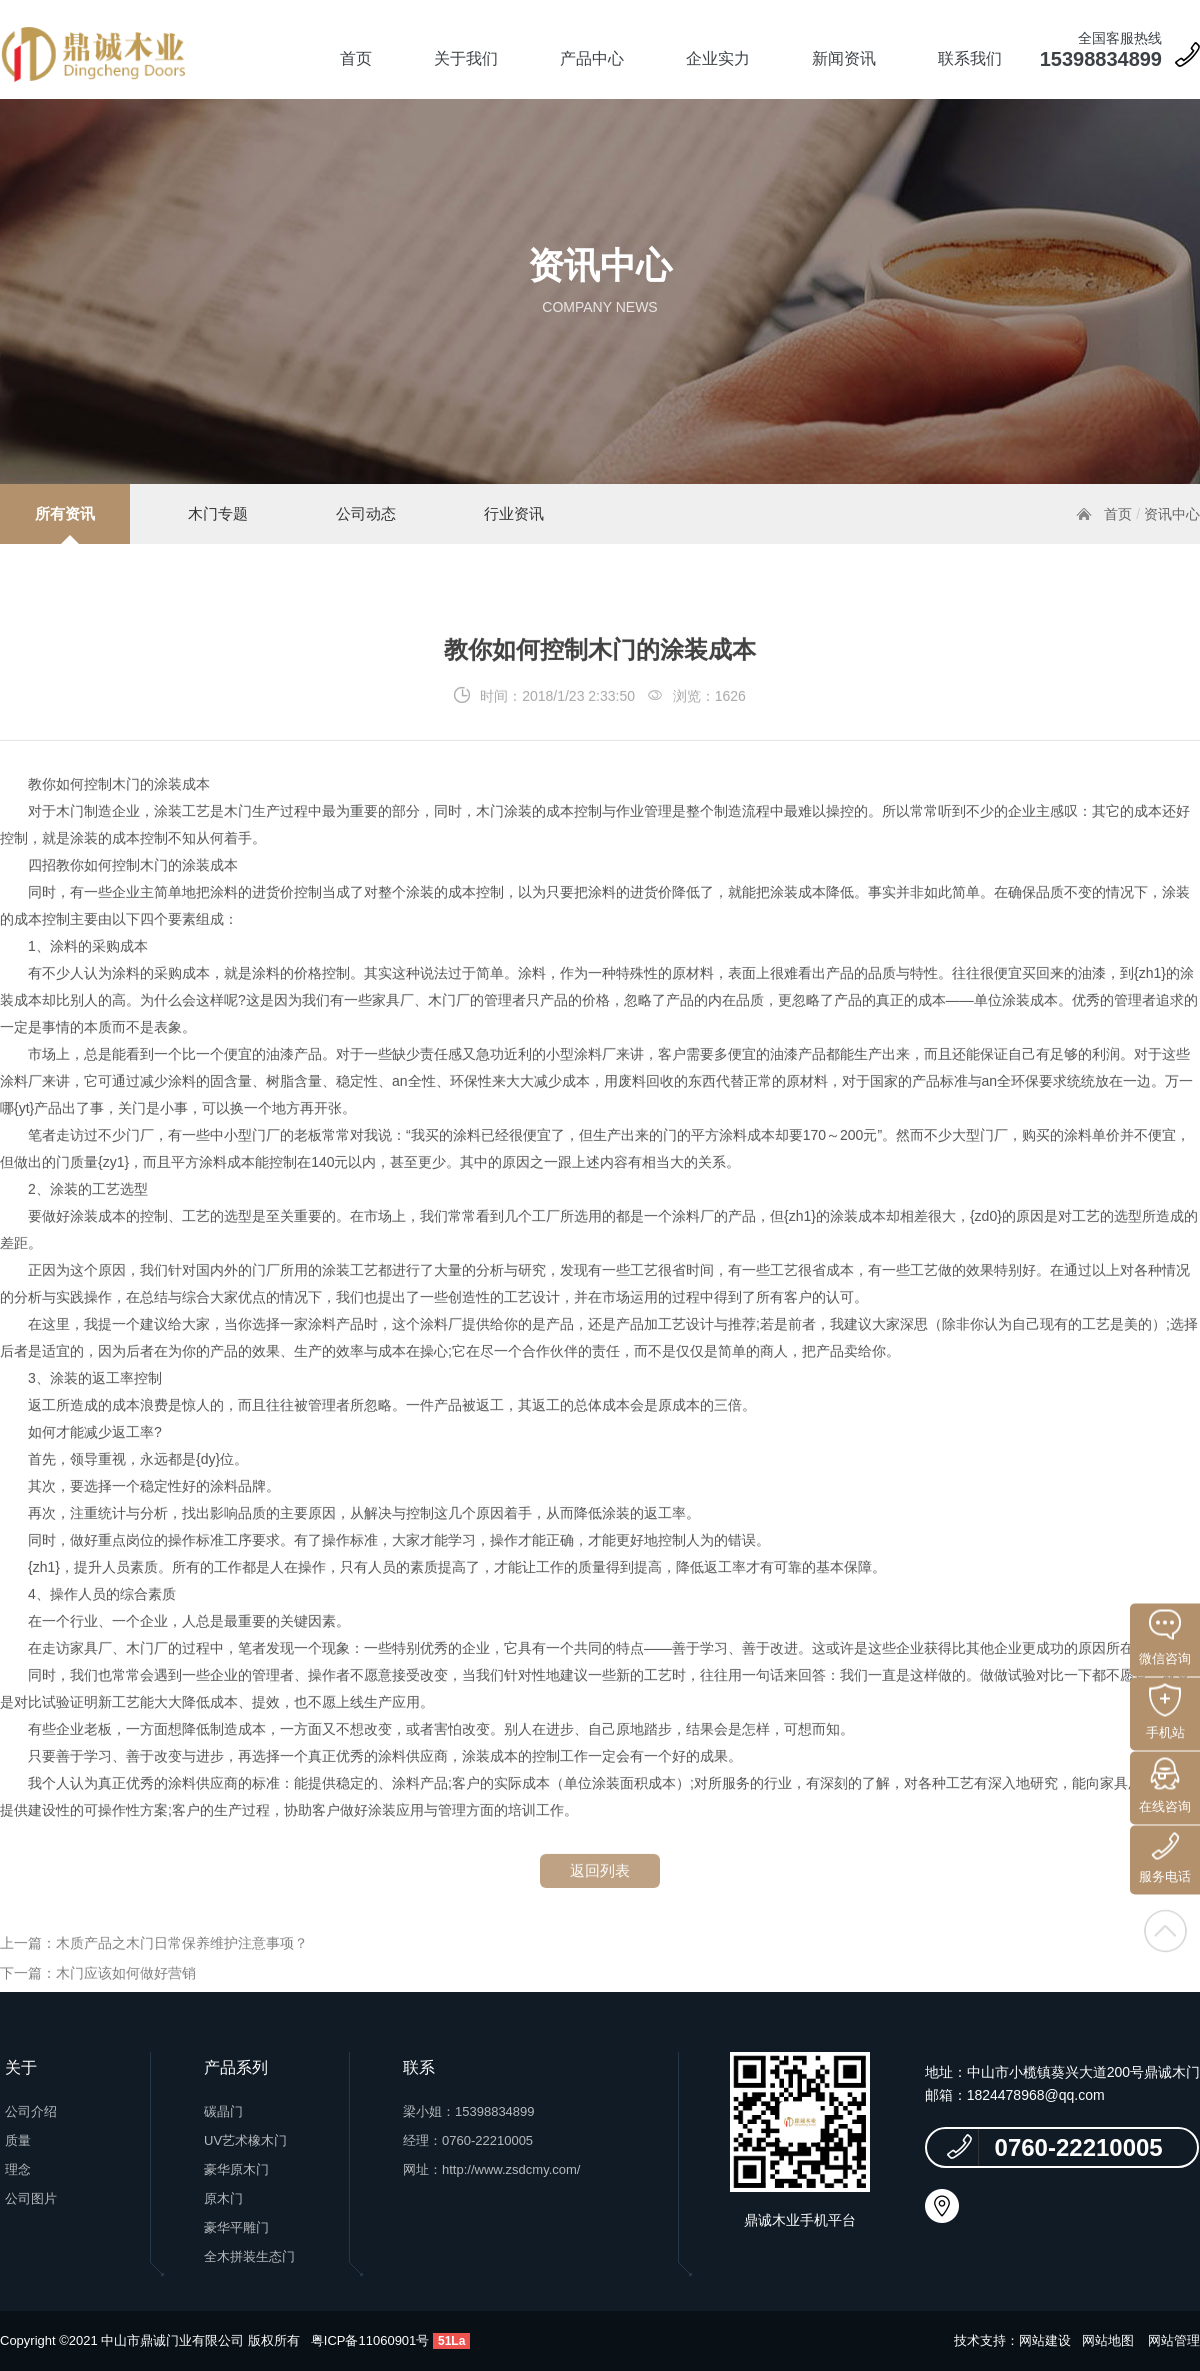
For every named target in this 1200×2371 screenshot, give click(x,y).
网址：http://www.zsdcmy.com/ (491, 2169)
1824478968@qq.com (1036, 2095)
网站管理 (1174, 2340)
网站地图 (1108, 2340)
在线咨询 (1165, 1786)
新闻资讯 (844, 58)
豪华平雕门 (236, 2227)
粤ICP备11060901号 (370, 2340)
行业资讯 (514, 513)
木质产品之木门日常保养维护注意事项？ (182, 1966)
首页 (356, 58)
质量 (18, 2140)
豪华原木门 (236, 2169)
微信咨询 (1165, 1638)
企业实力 (718, 58)
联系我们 (970, 58)
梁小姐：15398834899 (469, 2111)
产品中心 (592, 58)
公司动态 (366, 513)
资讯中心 (1172, 514)
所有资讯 (65, 513)
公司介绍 (31, 2111)
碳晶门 (223, 2111)
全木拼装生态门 (249, 2256)
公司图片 (31, 2198)
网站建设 (1045, 2340)
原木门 (223, 2198)
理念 (18, 2169)
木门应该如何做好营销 (126, 1996)
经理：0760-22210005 (468, 2140)
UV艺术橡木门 (245, 2140)
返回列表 (600, 1893)
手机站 (1165, 1712)
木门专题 (218, 513)
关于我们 (466, 58)
